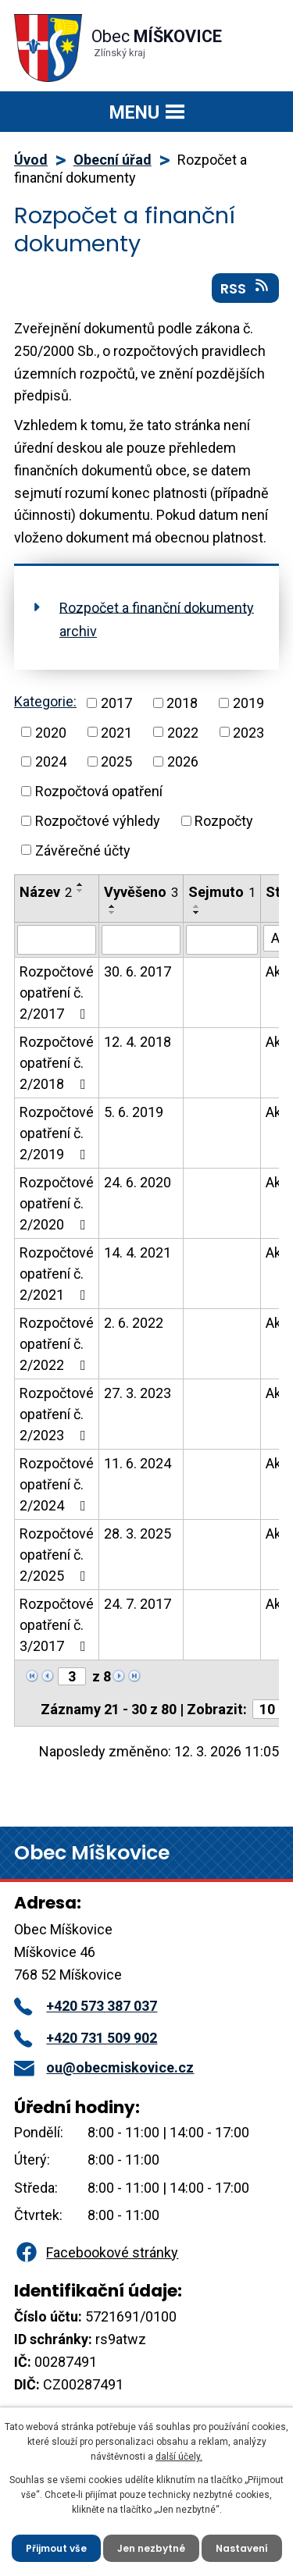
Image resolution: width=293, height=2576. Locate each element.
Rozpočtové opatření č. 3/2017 (57, 1625)
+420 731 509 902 (85, 2038)
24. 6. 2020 (137, 1182)
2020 (50, 732)
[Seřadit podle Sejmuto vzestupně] (196, 906)
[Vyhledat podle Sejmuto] (222, 940)
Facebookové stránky (96, 2252)
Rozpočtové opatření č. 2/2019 (57, 1133)
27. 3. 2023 (137, 1393)
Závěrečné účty (82, 849)
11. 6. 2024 (137, 1463)
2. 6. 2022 (133, 1323)
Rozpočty (224, 821)
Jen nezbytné (151, 2548)
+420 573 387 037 (85, 2006)
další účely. (178, 2456)
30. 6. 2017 (137, 971)
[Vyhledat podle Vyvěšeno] (141, 940)
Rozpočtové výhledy (97, 821)
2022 (182, 732)
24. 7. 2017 (137, 1604)
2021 (116, 732)
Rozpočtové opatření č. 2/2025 (57, 1554)
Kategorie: (45, 701)
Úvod (31, 159)
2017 (116, 703)
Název (46, 892)
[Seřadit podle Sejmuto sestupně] (196, 912)
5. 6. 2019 (133, 1112)
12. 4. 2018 (137, 1042)
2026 (182, 761)
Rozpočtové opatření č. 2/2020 (57, 1203)
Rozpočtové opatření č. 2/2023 (57, 1414)
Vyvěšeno (141, 892)
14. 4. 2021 (137, 1252)
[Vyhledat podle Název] (56, 940)
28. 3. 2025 (137, 1533)
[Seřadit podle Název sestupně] (80, 891)
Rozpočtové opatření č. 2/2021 (57, 1273)
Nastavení (242, 2548)
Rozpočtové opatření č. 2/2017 (57, 992)
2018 (182, 703)
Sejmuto (221, 892)
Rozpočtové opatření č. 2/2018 (57, 1063)
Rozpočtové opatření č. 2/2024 (57, 1484)
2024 (50, 761)
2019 (248, 703)
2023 (248, 732)
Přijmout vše (56, 2548)
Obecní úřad (112, 159)
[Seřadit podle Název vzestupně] (80, 884)
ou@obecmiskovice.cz (104, 2067)
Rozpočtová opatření (99, 791)
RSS (245, 288)
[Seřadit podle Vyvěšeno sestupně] (112, 912)
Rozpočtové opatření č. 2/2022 (57, 1344)
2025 (116, 761)
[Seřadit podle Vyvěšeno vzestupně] (112, 906)
